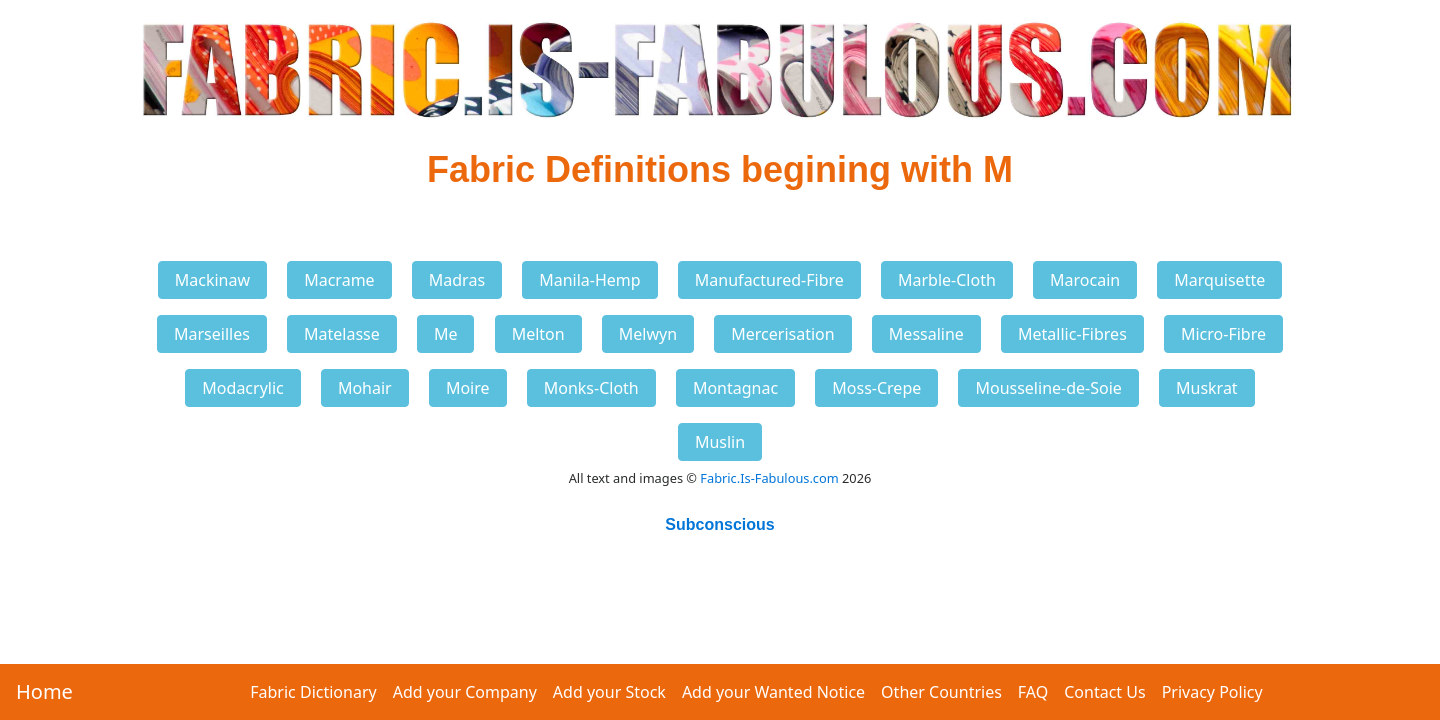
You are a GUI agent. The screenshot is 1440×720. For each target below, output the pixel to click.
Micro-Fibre (1223, 334)
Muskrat (1207, 388)
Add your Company (465, 692)
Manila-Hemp (589, 280)
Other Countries (941, 692)
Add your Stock (609, 692)
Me (446, 334)
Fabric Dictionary (313, 692)
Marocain (1085, 280)
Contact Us (1104, 692)
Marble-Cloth (947, 280)
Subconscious (719, 524)
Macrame (339, 280)
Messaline (926, 334)
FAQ (1033, 692)
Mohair (365, 388)
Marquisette (1219, 280)
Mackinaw (212, 280)
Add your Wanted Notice (773, 692)
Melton (538, 334)
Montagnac (735, 388)
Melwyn (648, 334)
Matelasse (342, 334)
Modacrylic (242, 388)
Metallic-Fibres (1072, 334)
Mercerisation (782, 334)
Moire (468, 388)
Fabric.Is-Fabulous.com (769, 478)
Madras (457, 280)
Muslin (720, 442)
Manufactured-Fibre (769, 280)
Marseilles (212, 334)
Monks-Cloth (591, 388)
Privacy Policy (1212, 692)
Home (44, 691)
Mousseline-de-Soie (1048, 388)
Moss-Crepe (876, 388)
